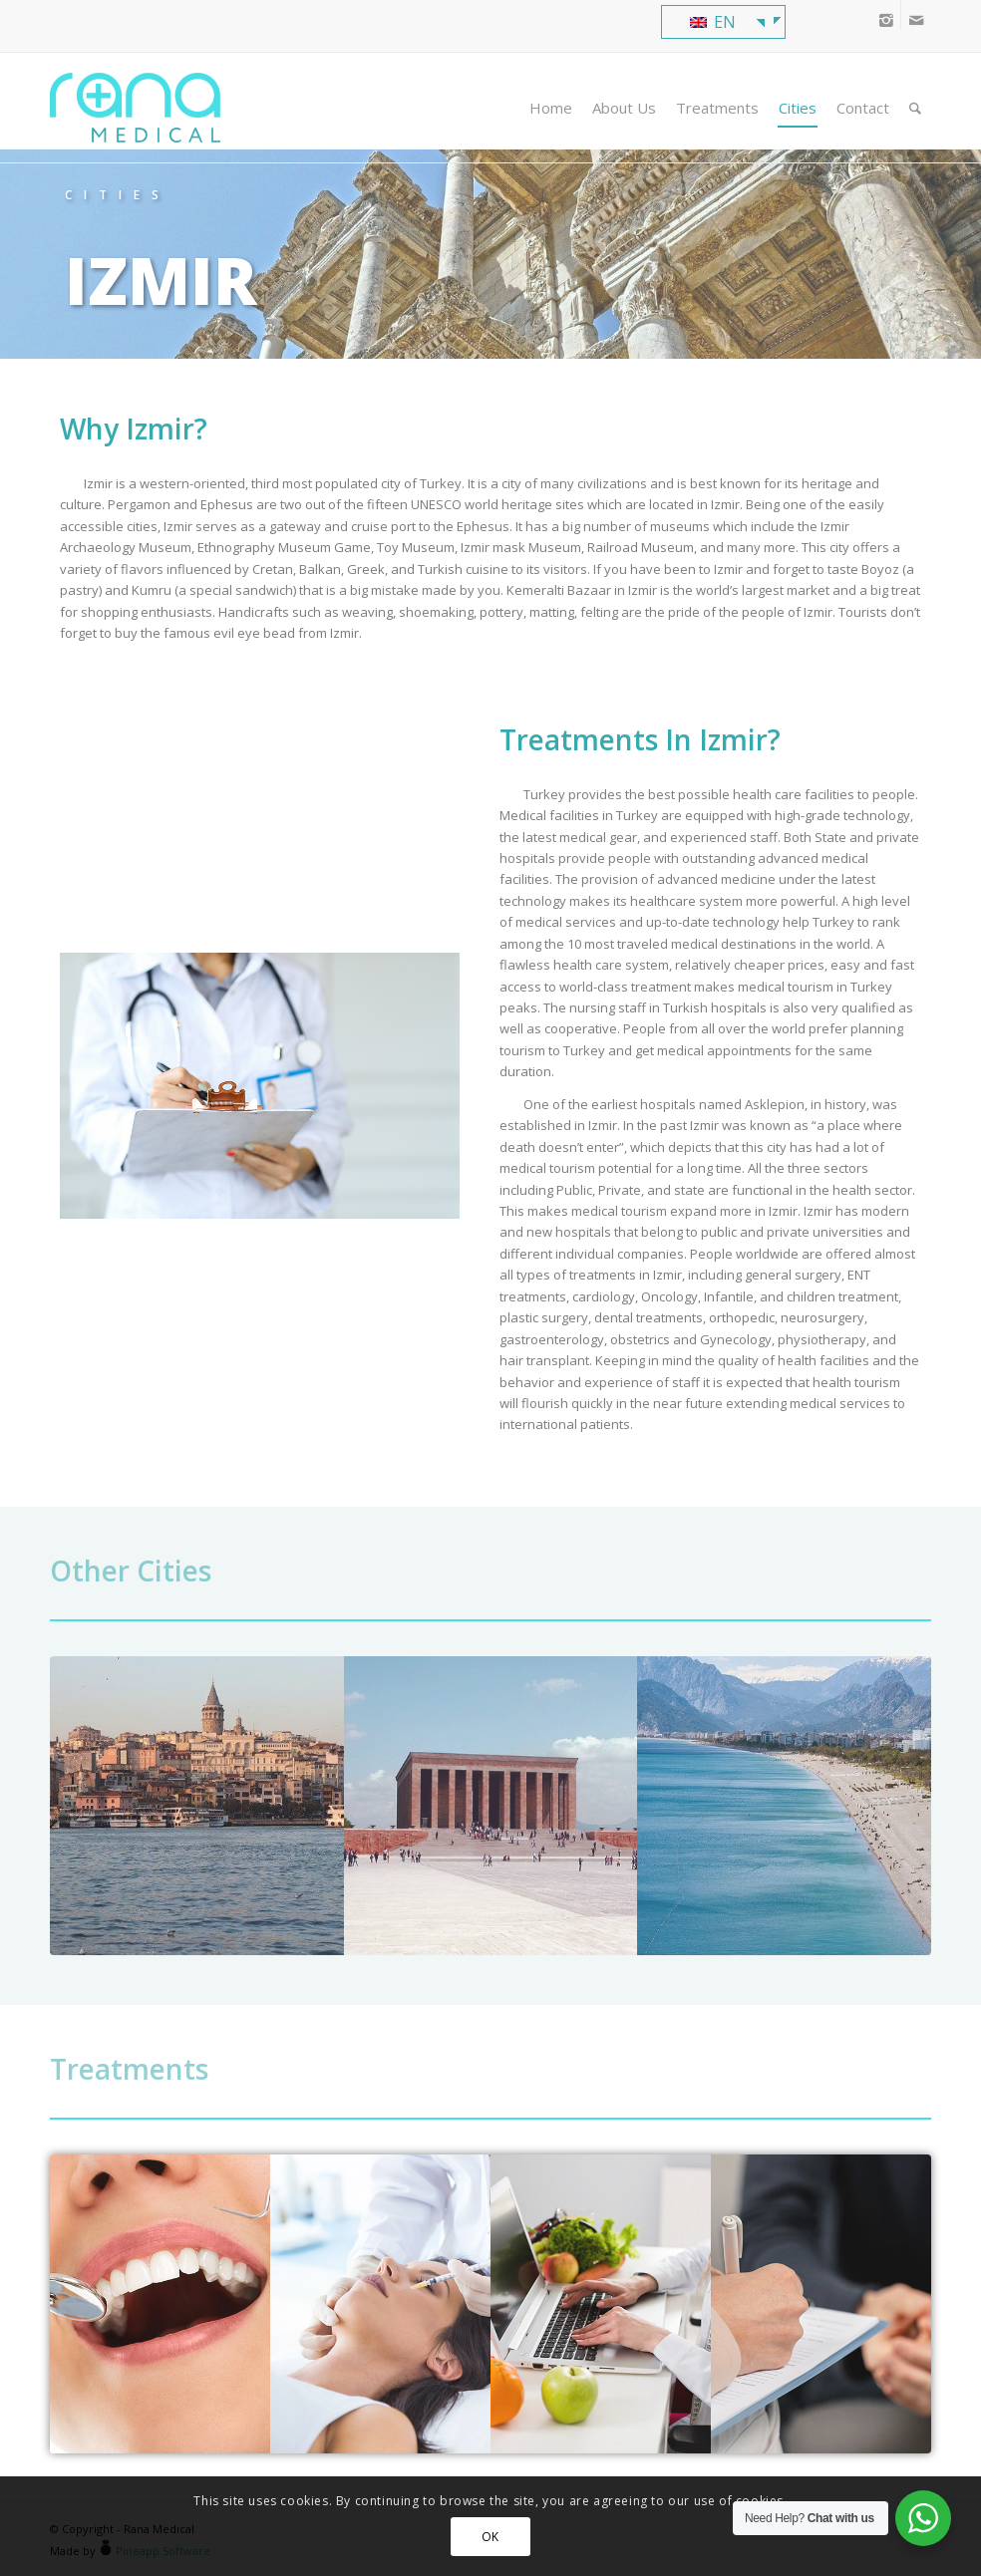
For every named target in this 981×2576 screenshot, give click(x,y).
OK (490, 2536)
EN (713, 22)
